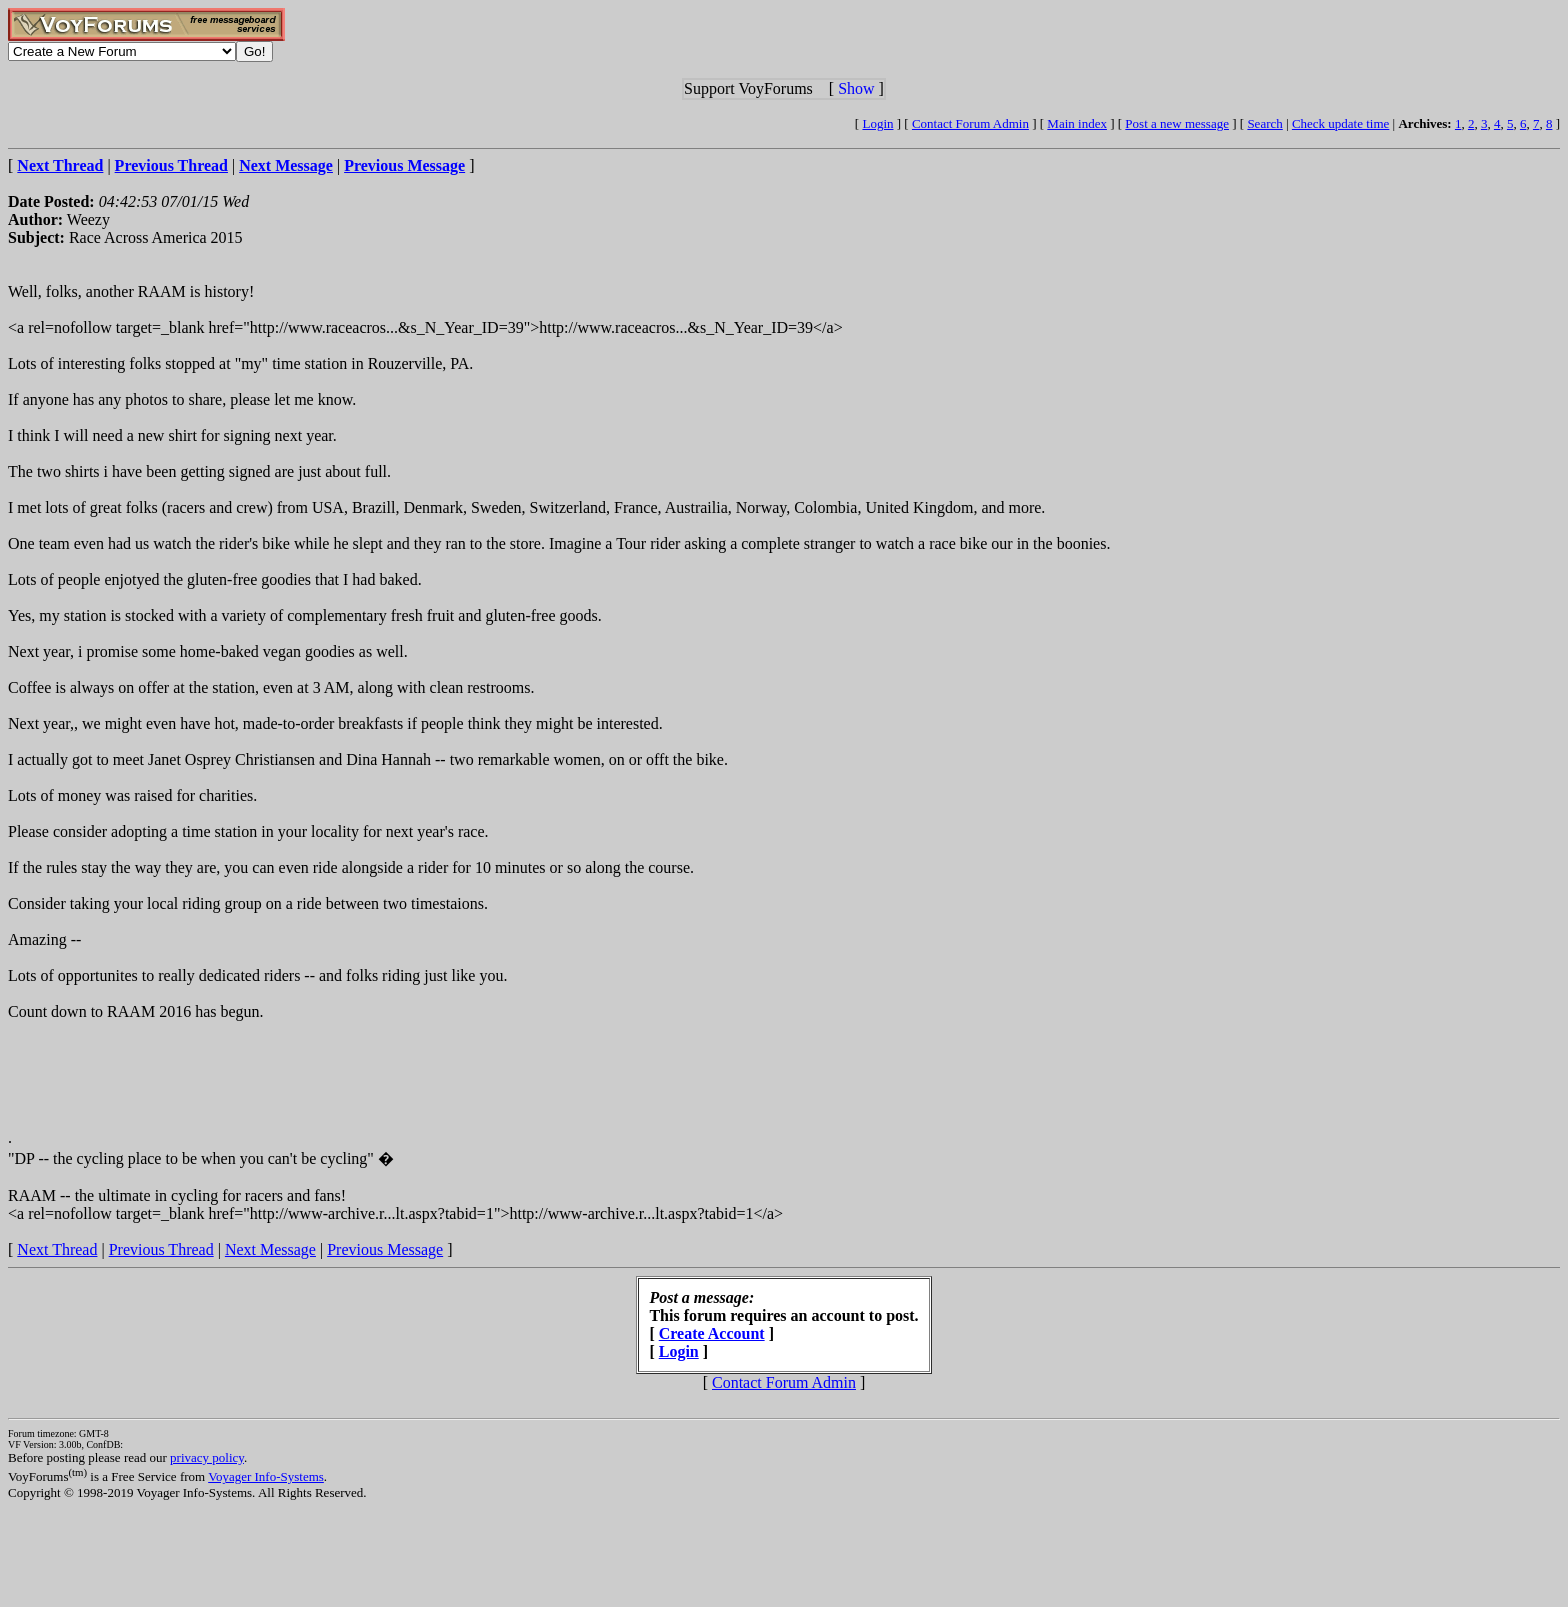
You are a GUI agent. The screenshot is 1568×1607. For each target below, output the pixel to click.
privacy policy (207, 1457)
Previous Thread (161, 1249)
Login (877, 123)
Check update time (1340, 123)
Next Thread (57, 1249)
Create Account (712, 1333)
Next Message (270, 1249)
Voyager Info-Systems (266, 1476)
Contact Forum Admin (970, 123)
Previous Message (385, 1249)
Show (856, 88)
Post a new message (1177, 123)
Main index (1077, 123)
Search (1264, 123)
